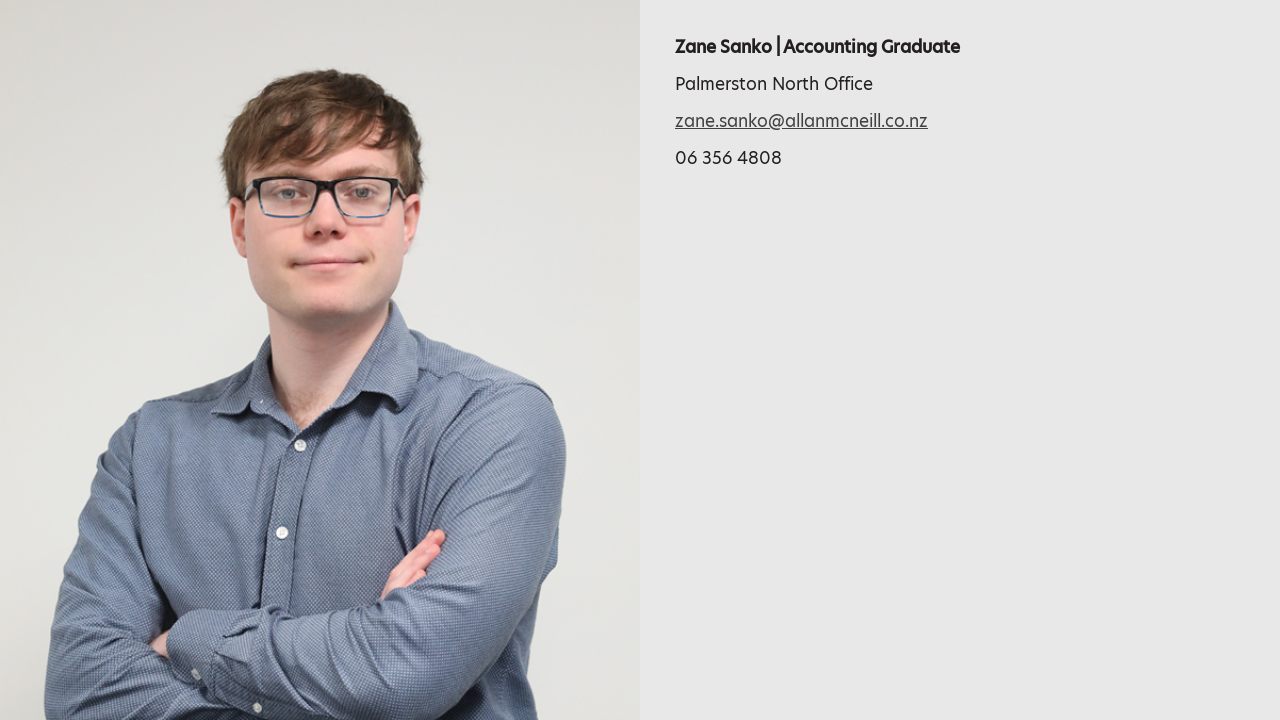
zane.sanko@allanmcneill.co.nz (801, 121)
